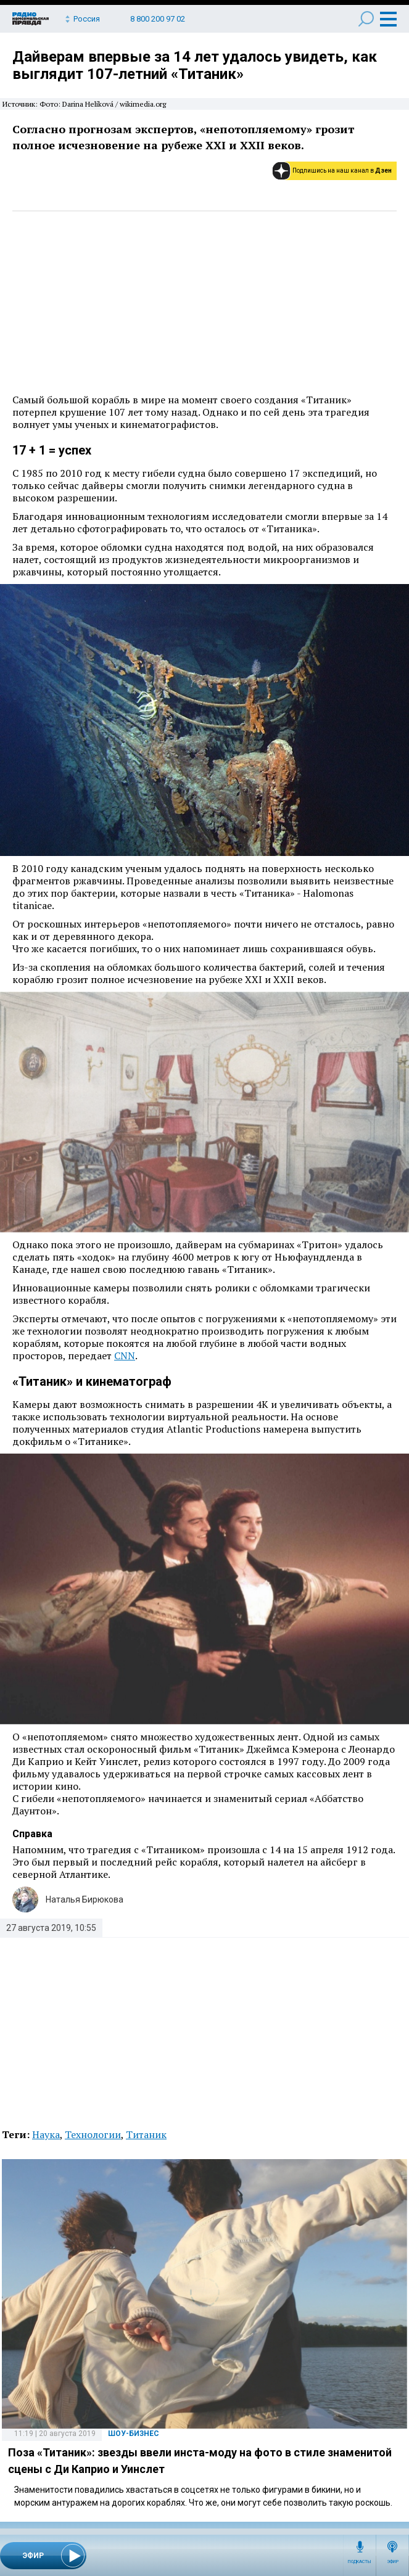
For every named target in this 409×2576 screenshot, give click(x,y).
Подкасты (359, 2561)
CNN (124, 1355)
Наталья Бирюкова (84, 1899)
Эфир (393, 2561)
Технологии (93, 2134)
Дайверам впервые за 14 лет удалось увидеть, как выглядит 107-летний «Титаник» (194, 65)
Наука (46, 2134)
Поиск (366, 19)
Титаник (146, 2134)
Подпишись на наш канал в (342, 170)
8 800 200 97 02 (157, 18)
